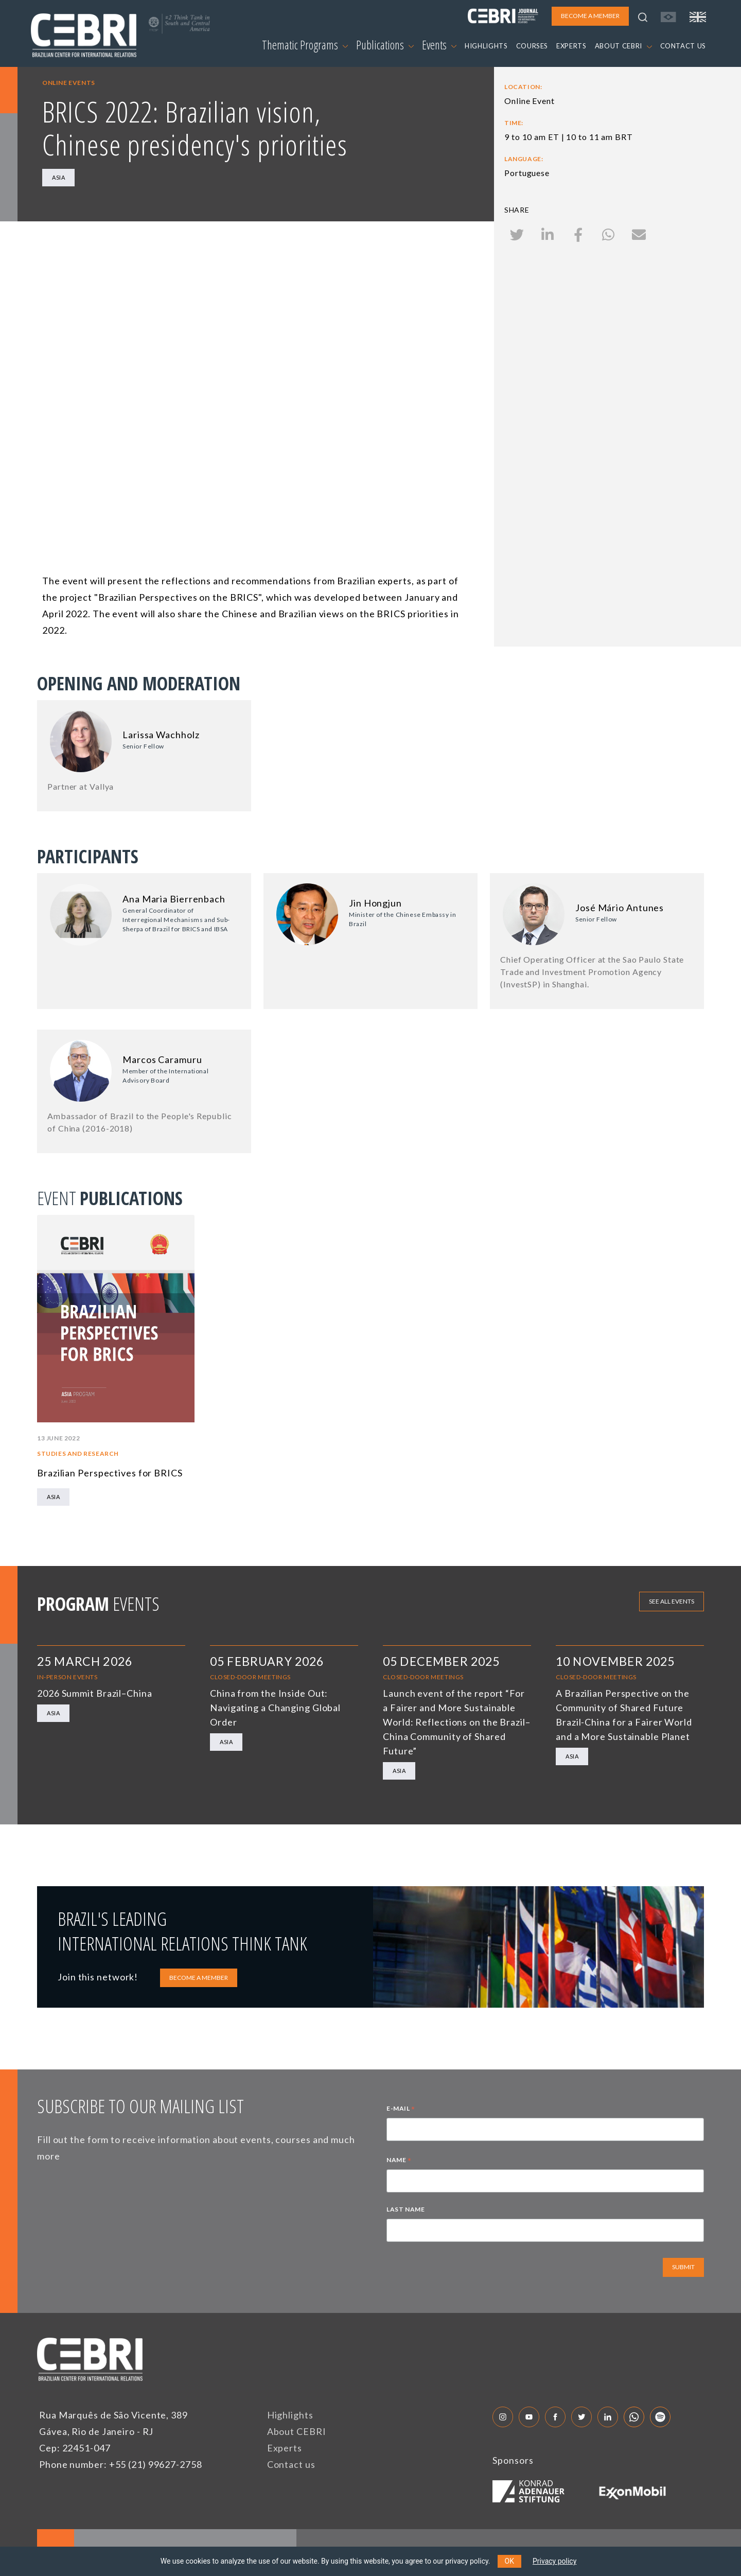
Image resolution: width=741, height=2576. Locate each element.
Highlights (290, 2415)
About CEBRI (296, 2431)
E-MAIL (400, 2109)
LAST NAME (405, 2209)
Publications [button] (385, 45)
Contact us (291, 2464)
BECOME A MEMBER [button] (590, 16)
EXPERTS (571, 46)
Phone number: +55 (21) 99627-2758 (120, 2464)
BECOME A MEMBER (198, 1977)
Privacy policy (554, 2561)
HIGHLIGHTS (486, 46)
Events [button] (439, 45)
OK (509, 2561)
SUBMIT (683, 2267)
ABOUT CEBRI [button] (623, 46)
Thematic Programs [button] (305, 45)
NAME (399, 2161)
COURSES (532, 46)
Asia (58, 177)
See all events (671, 1601)
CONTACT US (683, 46)
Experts (284, 2447)
